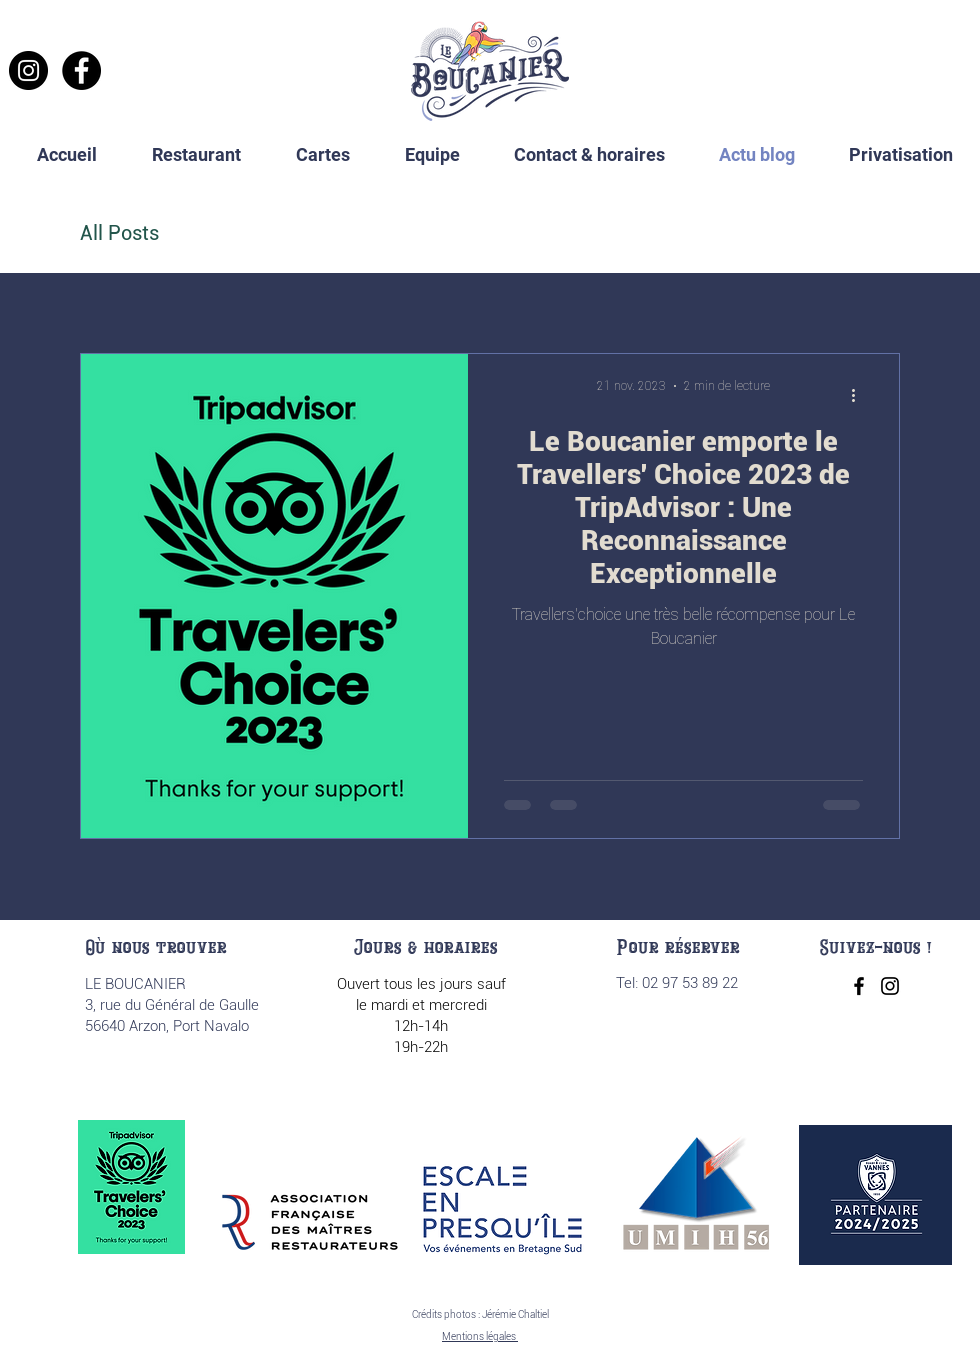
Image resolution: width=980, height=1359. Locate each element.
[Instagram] (28, 70)
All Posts (119, 233)
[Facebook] (81, 70)
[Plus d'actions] (860, 395)
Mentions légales (480, 1336)
